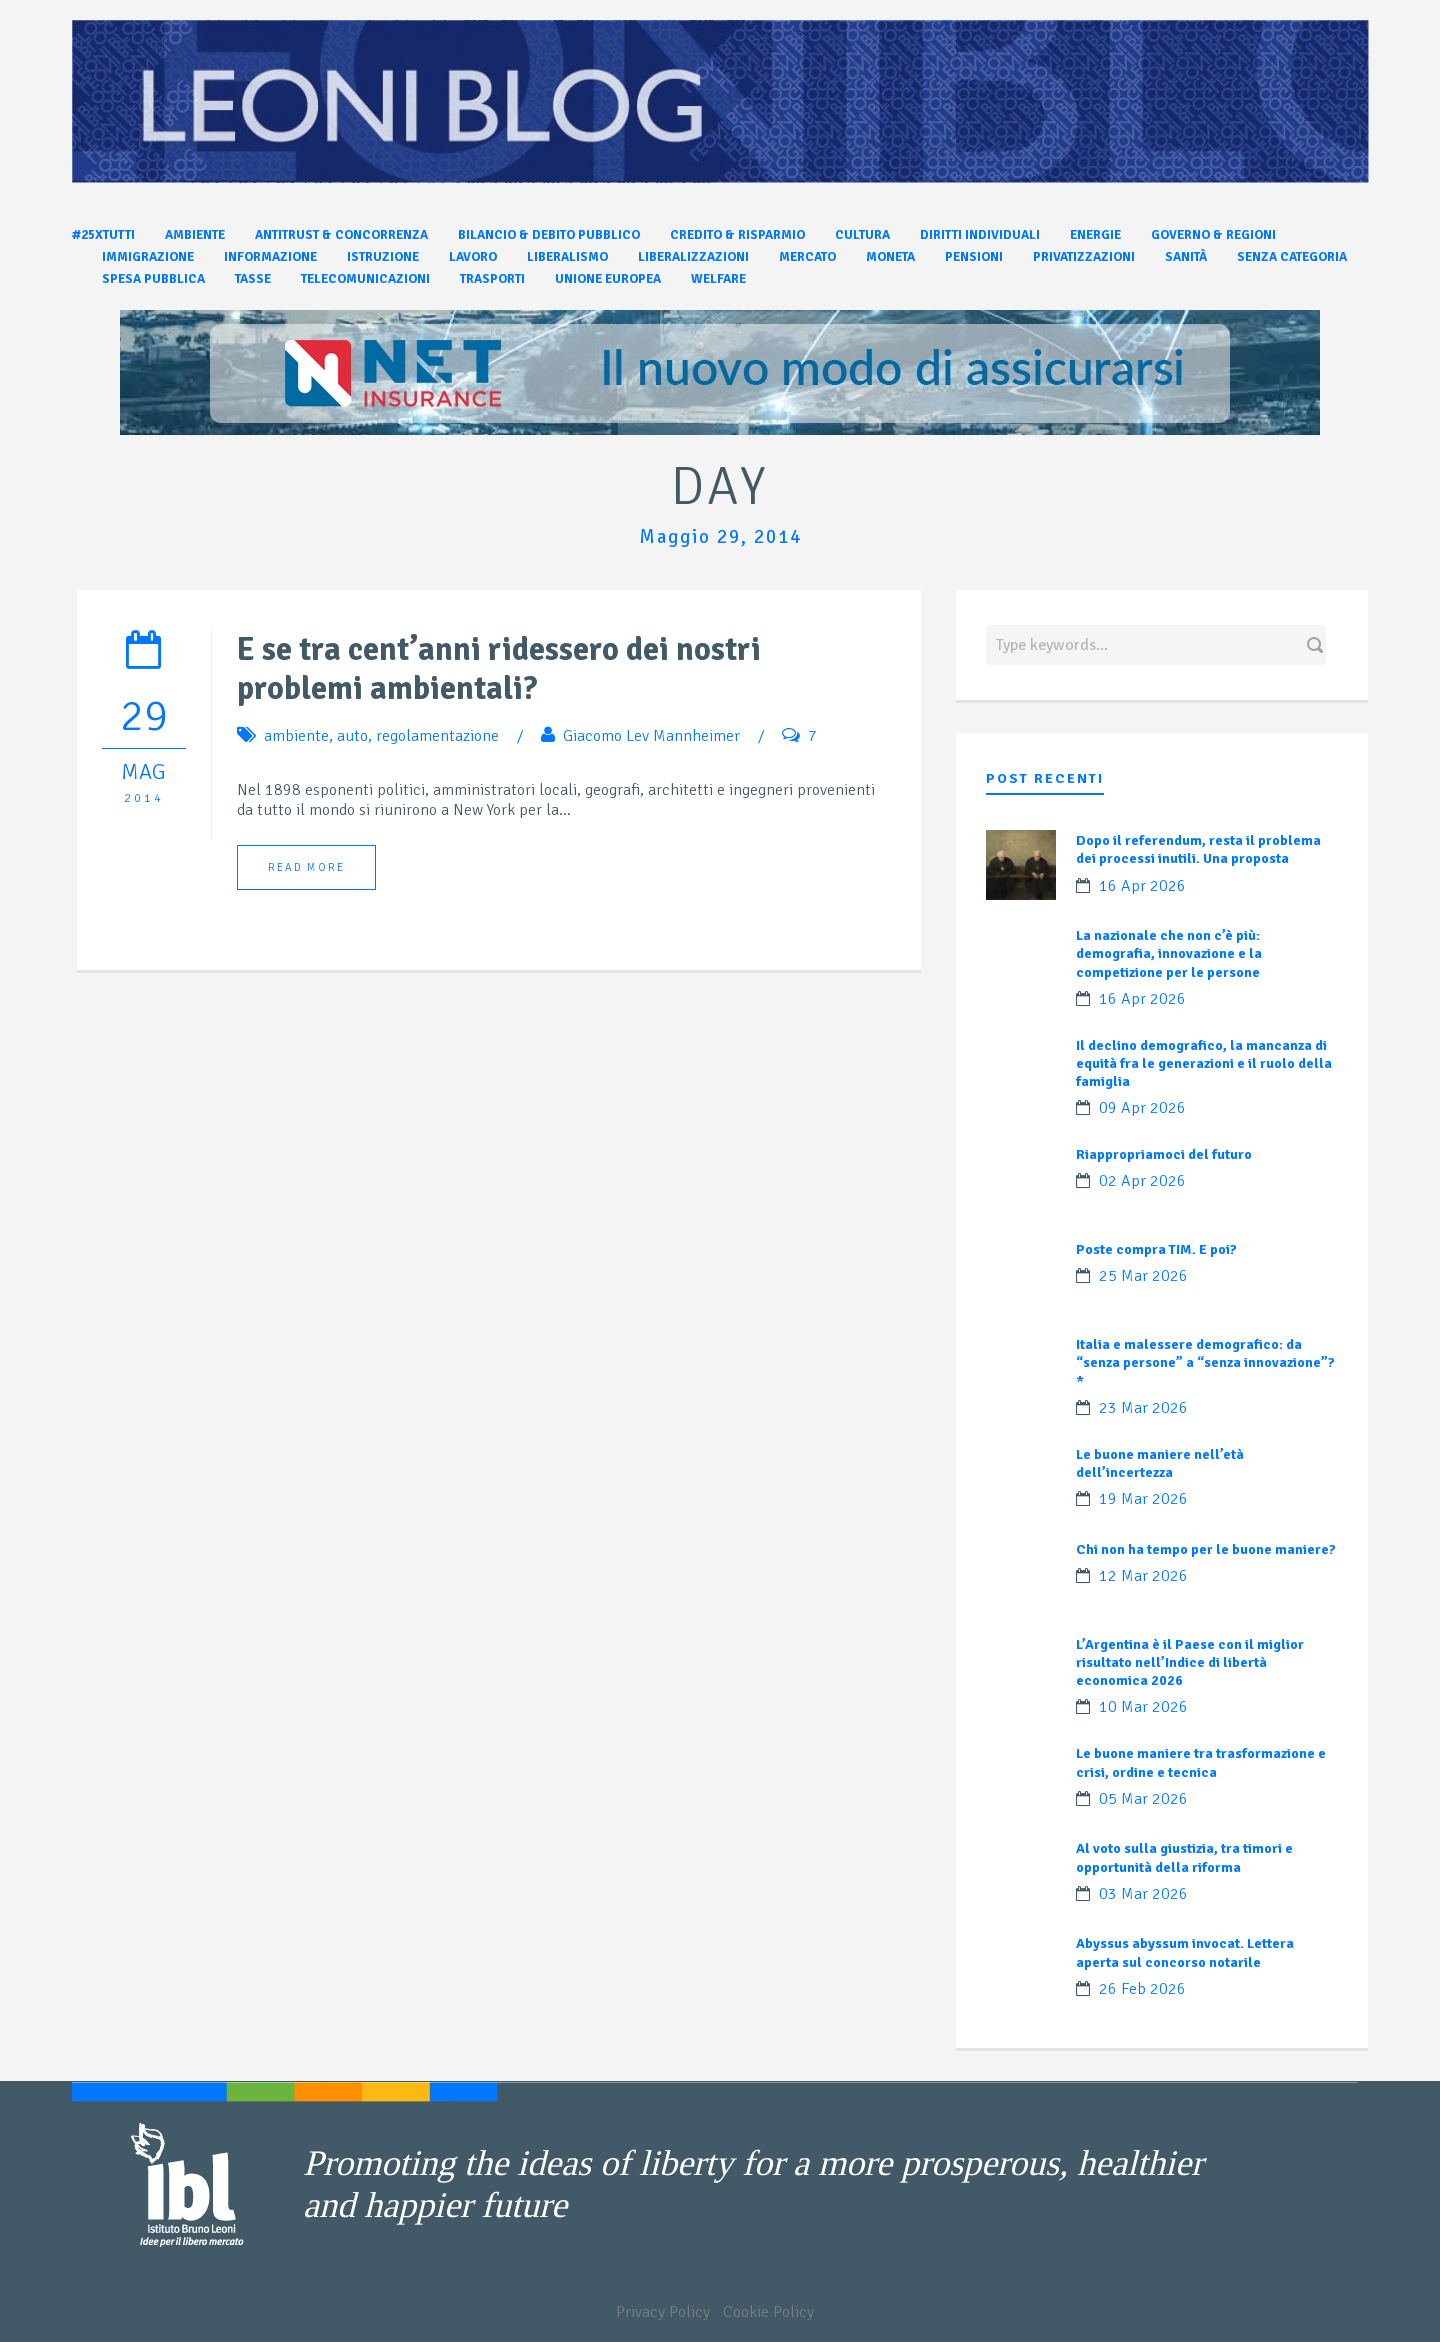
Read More (306, 867)
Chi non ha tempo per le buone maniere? (1206, 1549)
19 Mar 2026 (1143, 1499)
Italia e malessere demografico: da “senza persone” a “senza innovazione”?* (1205, 1362)
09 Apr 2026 (1142, 1108)
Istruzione (383, 257)
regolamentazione (437, 736)
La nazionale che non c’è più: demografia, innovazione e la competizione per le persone (1169, 953)
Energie (1095, 235)
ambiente (296, 736)
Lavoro (473, 257)
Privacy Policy (663, 2312)
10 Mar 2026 (1143, 1707)
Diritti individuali (980, 235)
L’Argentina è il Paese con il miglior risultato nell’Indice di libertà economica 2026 (1190, 1662)
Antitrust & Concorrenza (341, 235)
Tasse (253, 279)
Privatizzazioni (1084, 257)
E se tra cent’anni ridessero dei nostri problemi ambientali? (499, 669)
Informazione (270, 257)
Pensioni (974, 257)
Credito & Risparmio (737, 235)
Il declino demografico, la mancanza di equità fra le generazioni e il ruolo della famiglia (1204, 1063)
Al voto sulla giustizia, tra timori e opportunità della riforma (1184, 1857)
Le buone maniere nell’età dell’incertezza (1160, 1463)
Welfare (718, 279)
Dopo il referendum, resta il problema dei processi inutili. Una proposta (1198, 849)
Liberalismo (567, 257)
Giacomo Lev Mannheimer (651, 736)
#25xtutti (103, 235)
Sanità (1186, 257)
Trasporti (492, 279)
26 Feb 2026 (1142, 1989)
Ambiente (195, 235)
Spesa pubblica (153, 279)
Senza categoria (1292, 257)
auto (352, 736)
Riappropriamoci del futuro (1164, 1154)
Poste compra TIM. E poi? (1156, 1249)
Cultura (862, 235)
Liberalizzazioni (693, 257)
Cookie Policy (768, 2312)
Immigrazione (148, 257)
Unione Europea (608, 279)
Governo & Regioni (1213, 235)
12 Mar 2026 (1143, 1576)
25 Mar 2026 (1143, 1276)
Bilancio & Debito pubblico (549, 235)
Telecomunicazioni (365, 279)
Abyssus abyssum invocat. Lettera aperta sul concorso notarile (1185, 1952)
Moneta (890, 257)
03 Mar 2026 (1143, 1894)
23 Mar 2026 (1143, 1408)
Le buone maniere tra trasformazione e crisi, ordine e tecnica (1201, 1762)
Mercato (807, 257)
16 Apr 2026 (1142, 886)
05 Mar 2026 (1143, 1799)
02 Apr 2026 (1142, 1181)
